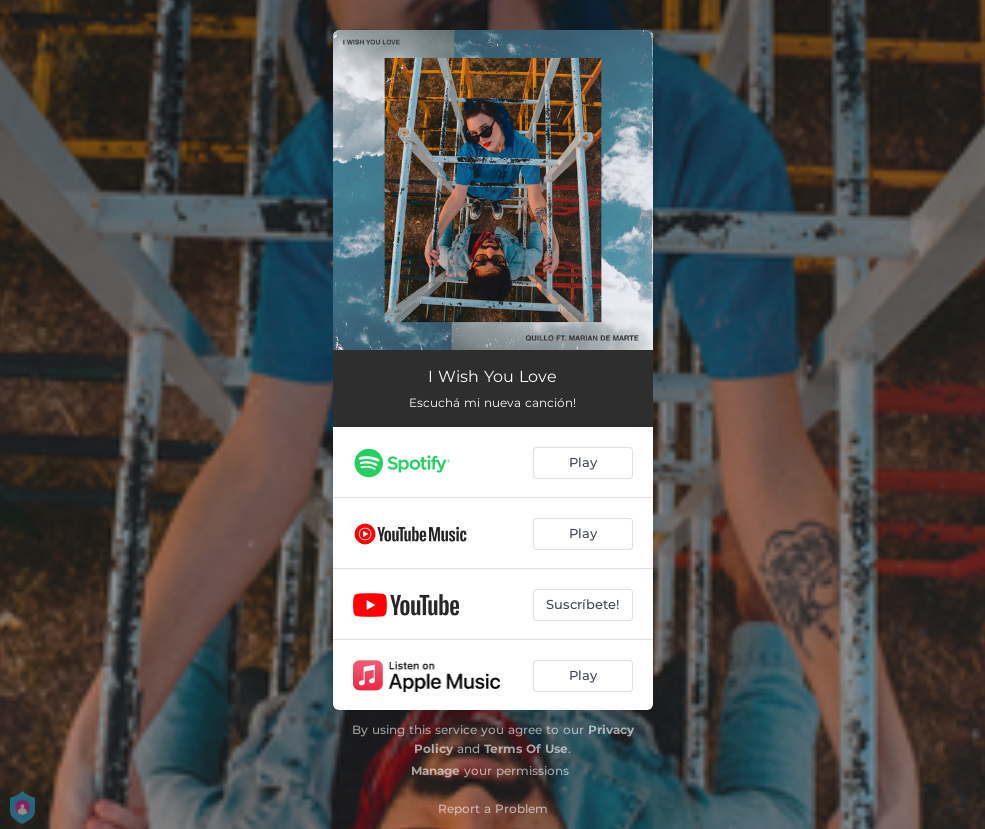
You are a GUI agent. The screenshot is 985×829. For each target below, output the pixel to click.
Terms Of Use (526, 748)
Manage (435, 770)
